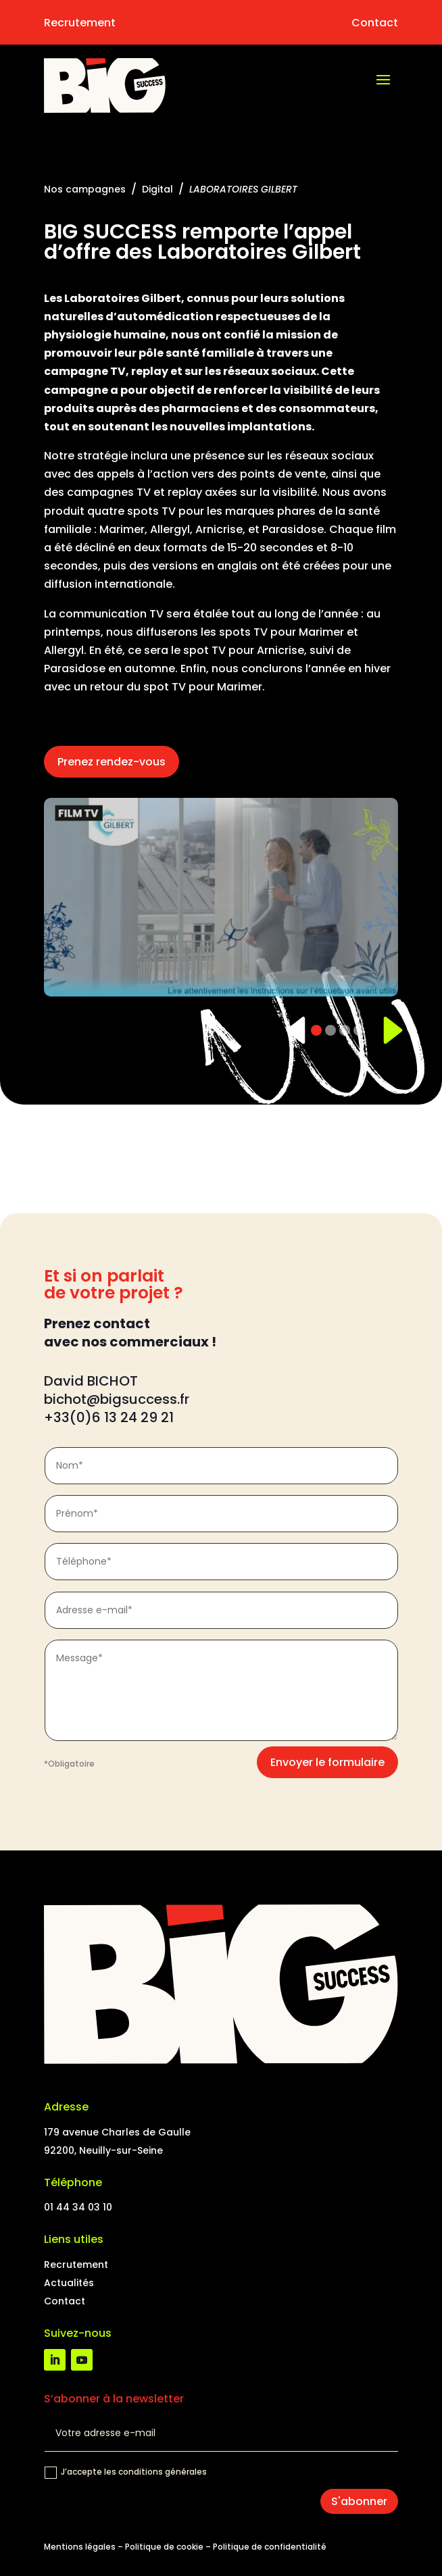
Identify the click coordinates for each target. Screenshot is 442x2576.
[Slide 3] (344, 1030)
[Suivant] (384, 1030)
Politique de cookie (164, 2546)
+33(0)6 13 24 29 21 (109, 1417)
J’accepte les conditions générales (126, 2472)
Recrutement (80, 22)
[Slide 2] (330, 1030)
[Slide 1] (316, 1030)
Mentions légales (80, 2546)
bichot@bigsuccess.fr (118, 1399)
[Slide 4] (358, 1030)
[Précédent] (290, 1030)
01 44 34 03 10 (78, 2207)
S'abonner (359, 2501)
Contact (374, 22)
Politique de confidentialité (269, 2546)
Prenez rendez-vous (111, 761)
